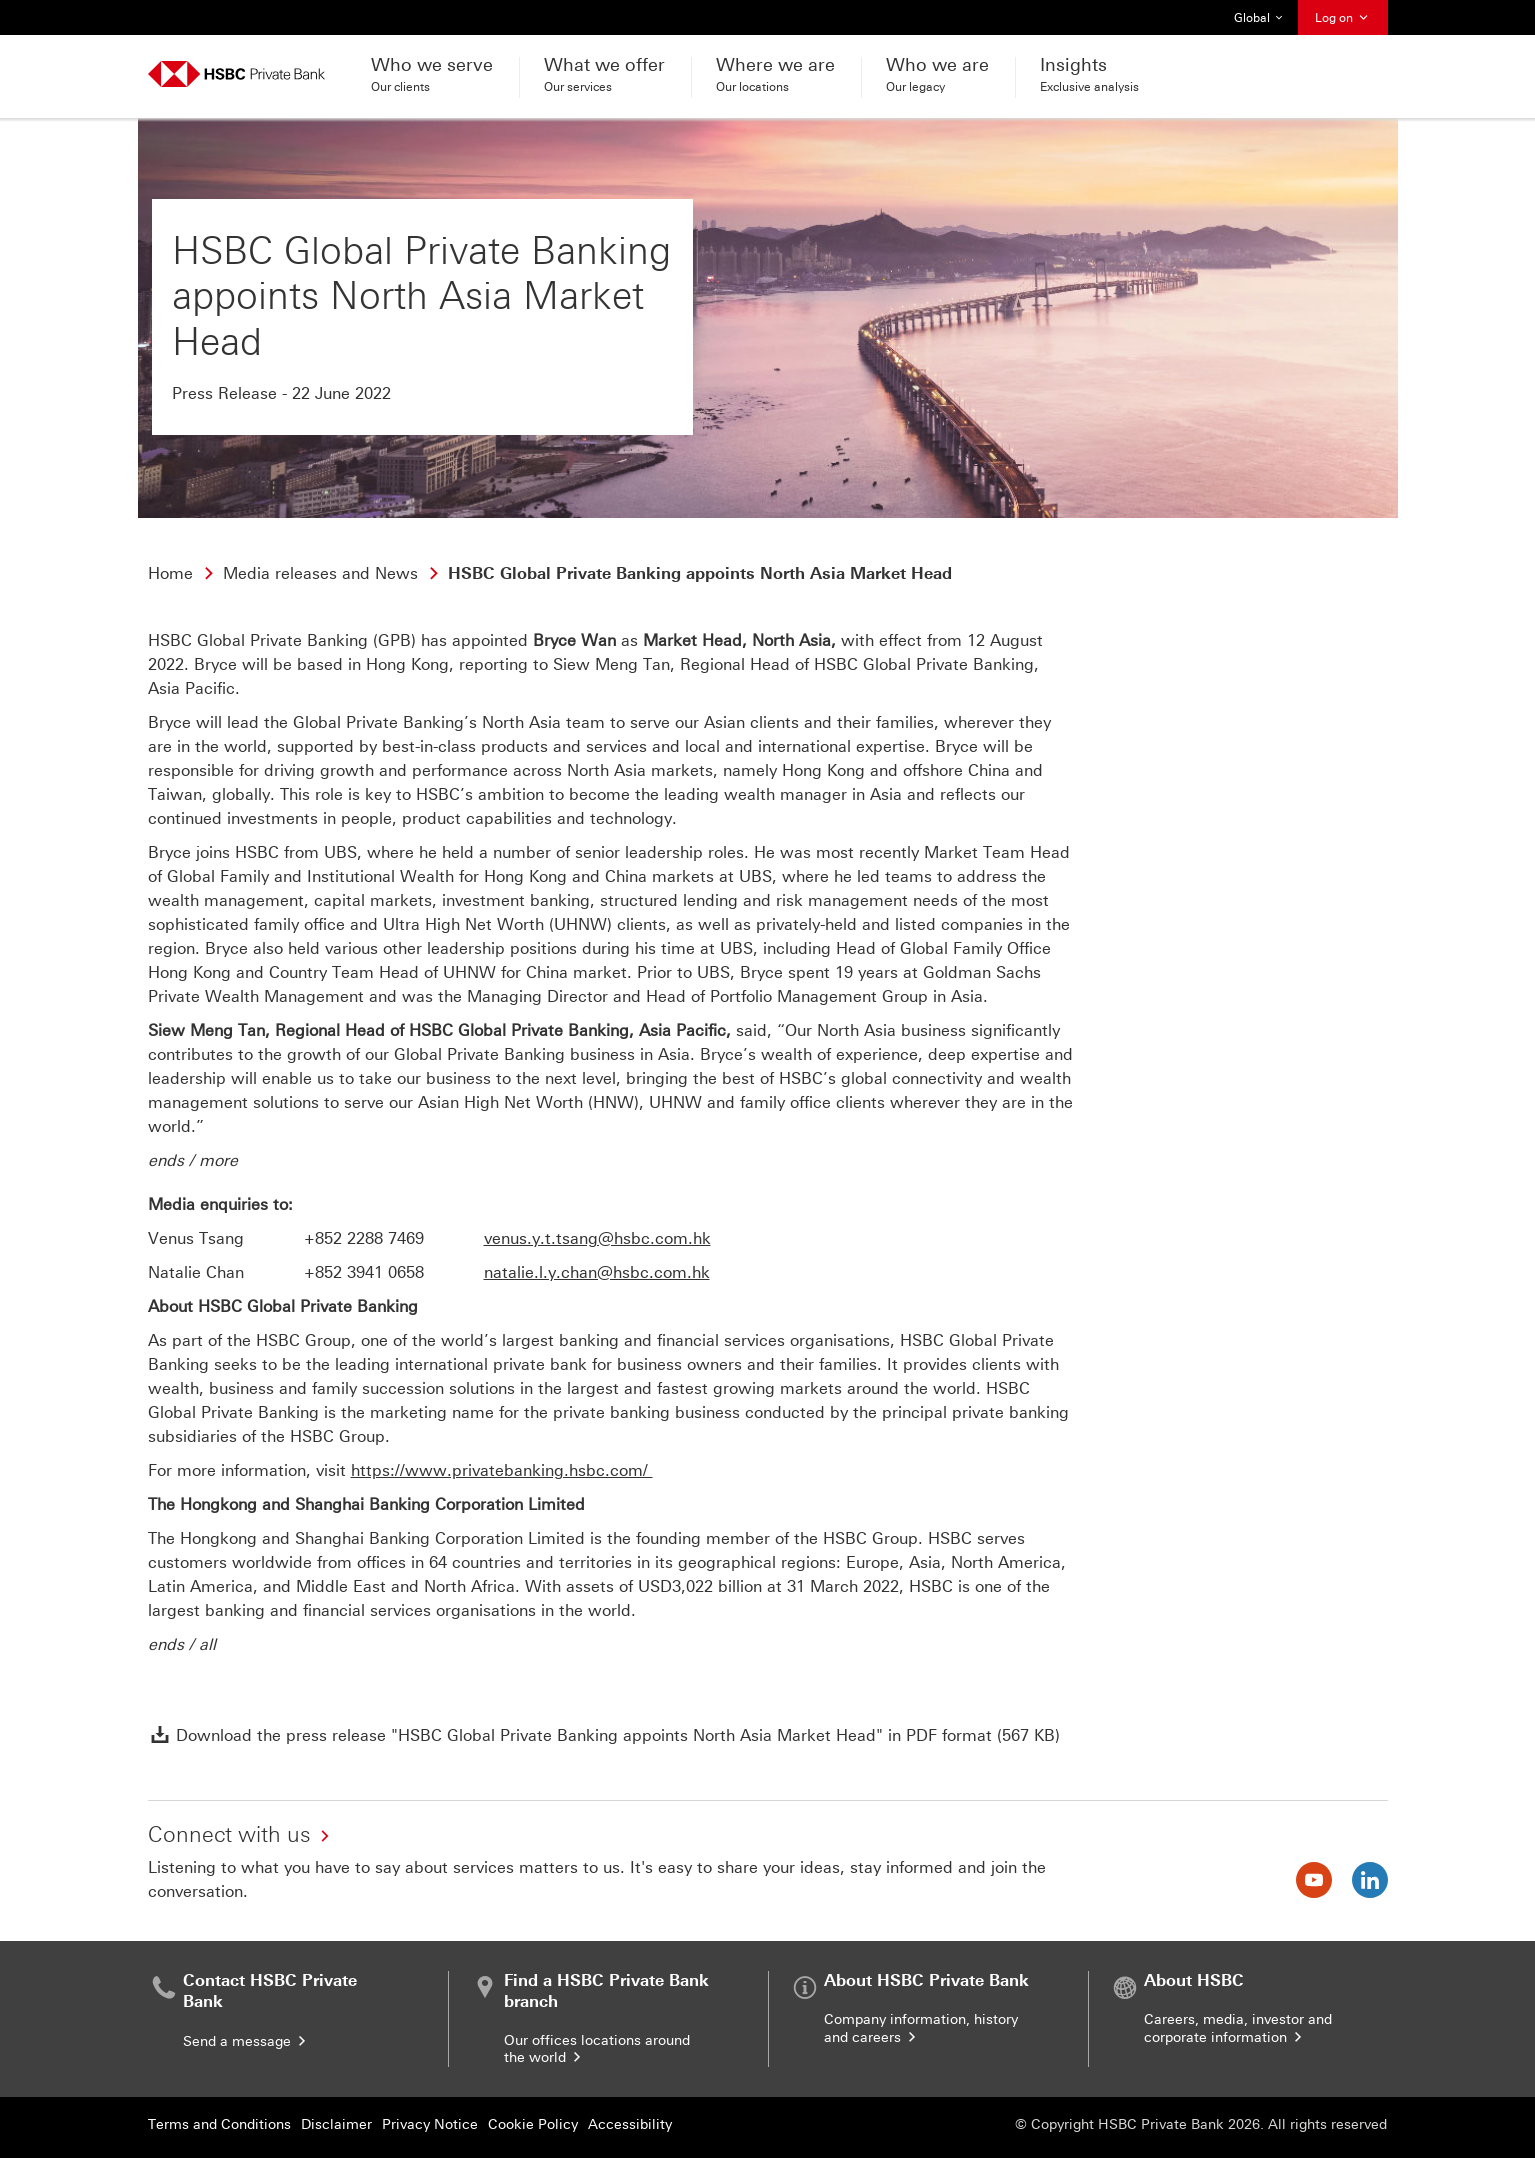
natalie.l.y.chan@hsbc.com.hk (597, 1272)
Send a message (246, 2041)
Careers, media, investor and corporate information (1238, 2028)
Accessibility (630, 2124)
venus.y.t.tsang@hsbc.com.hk (597, 1238)
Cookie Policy (533, 2124)
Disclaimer (336, 2124)
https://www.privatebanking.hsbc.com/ (502, 1470)
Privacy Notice (430, 2124)
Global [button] (1259, 18)
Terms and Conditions (219, 2124)
